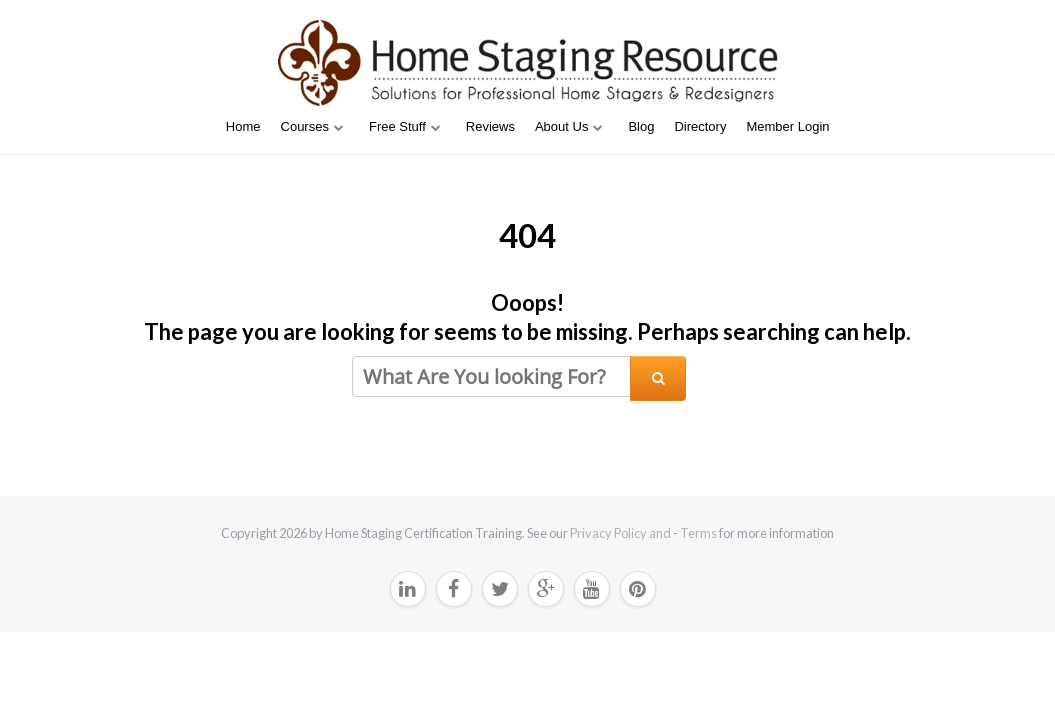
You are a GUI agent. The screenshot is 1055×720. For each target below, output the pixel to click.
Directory (700, 126)
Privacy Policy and (621, 533)
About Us (561, 126)
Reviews (490, 126)
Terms (698, 533)
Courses (305, 126)
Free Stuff (397, 126)
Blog (641, 126)
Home (243, 126)
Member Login (787, 126)
